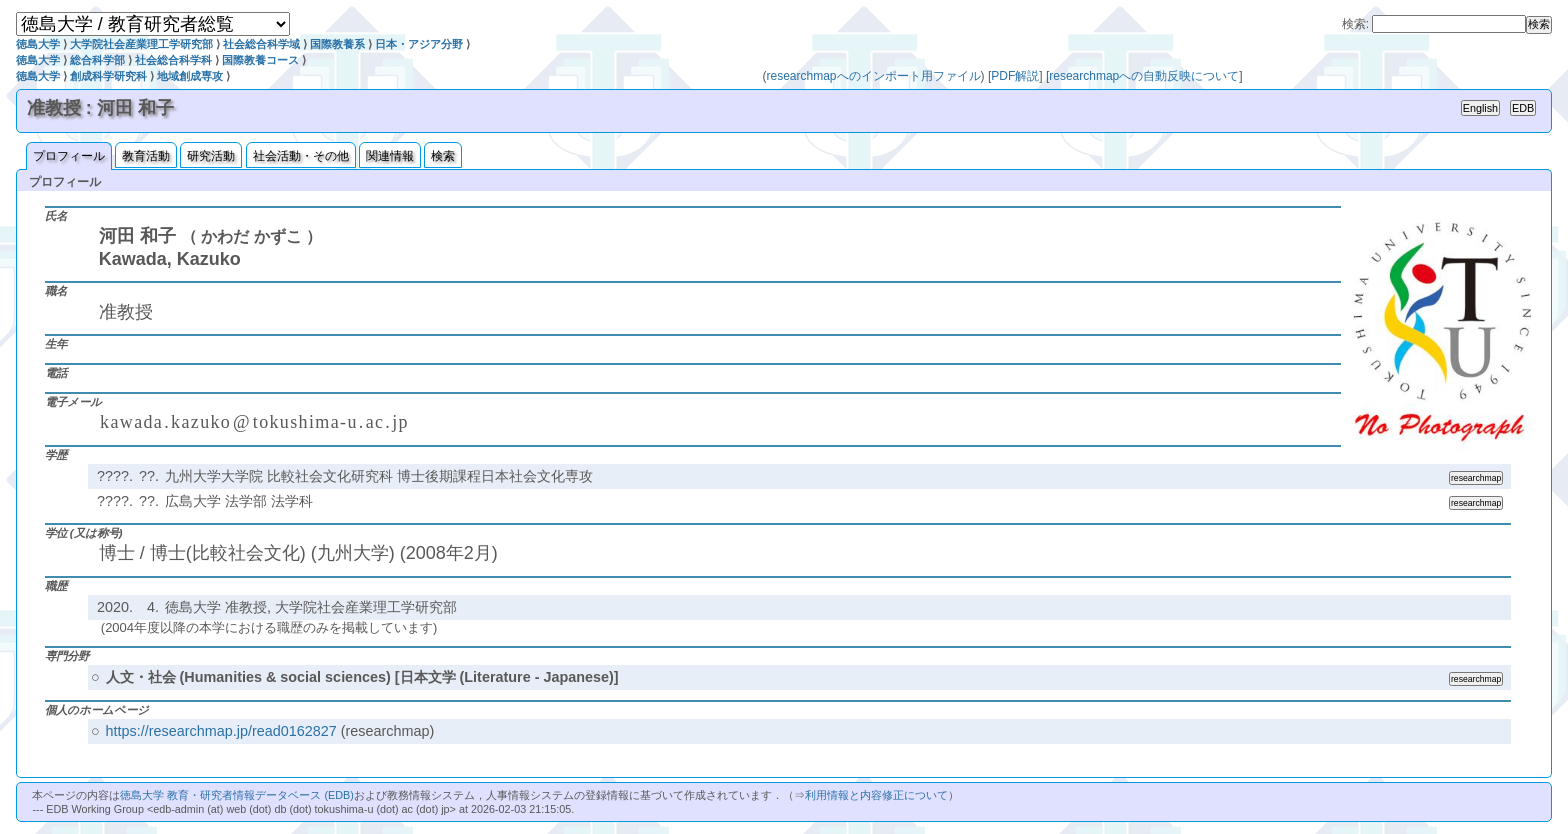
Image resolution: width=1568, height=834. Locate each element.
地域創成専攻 (190, 76)
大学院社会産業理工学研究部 (141, 44)
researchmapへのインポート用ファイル (874, 76)
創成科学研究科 (108, 76)
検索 (443, 156)
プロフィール (69, 156)
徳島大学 (38, 44)
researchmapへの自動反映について (1144, 76)
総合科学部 (97, 60)
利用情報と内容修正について (876, 795)
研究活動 (211, 156)
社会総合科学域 (261, 44)
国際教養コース (260, 60)
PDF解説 (1015, 76)
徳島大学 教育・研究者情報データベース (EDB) (236, 795)
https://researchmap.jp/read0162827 (221, 731)
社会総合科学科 (173, 60)
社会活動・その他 (301, 156)
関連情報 (390, 156)
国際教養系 (337, 44)
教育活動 (146, 156)
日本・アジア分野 (419, 44)
